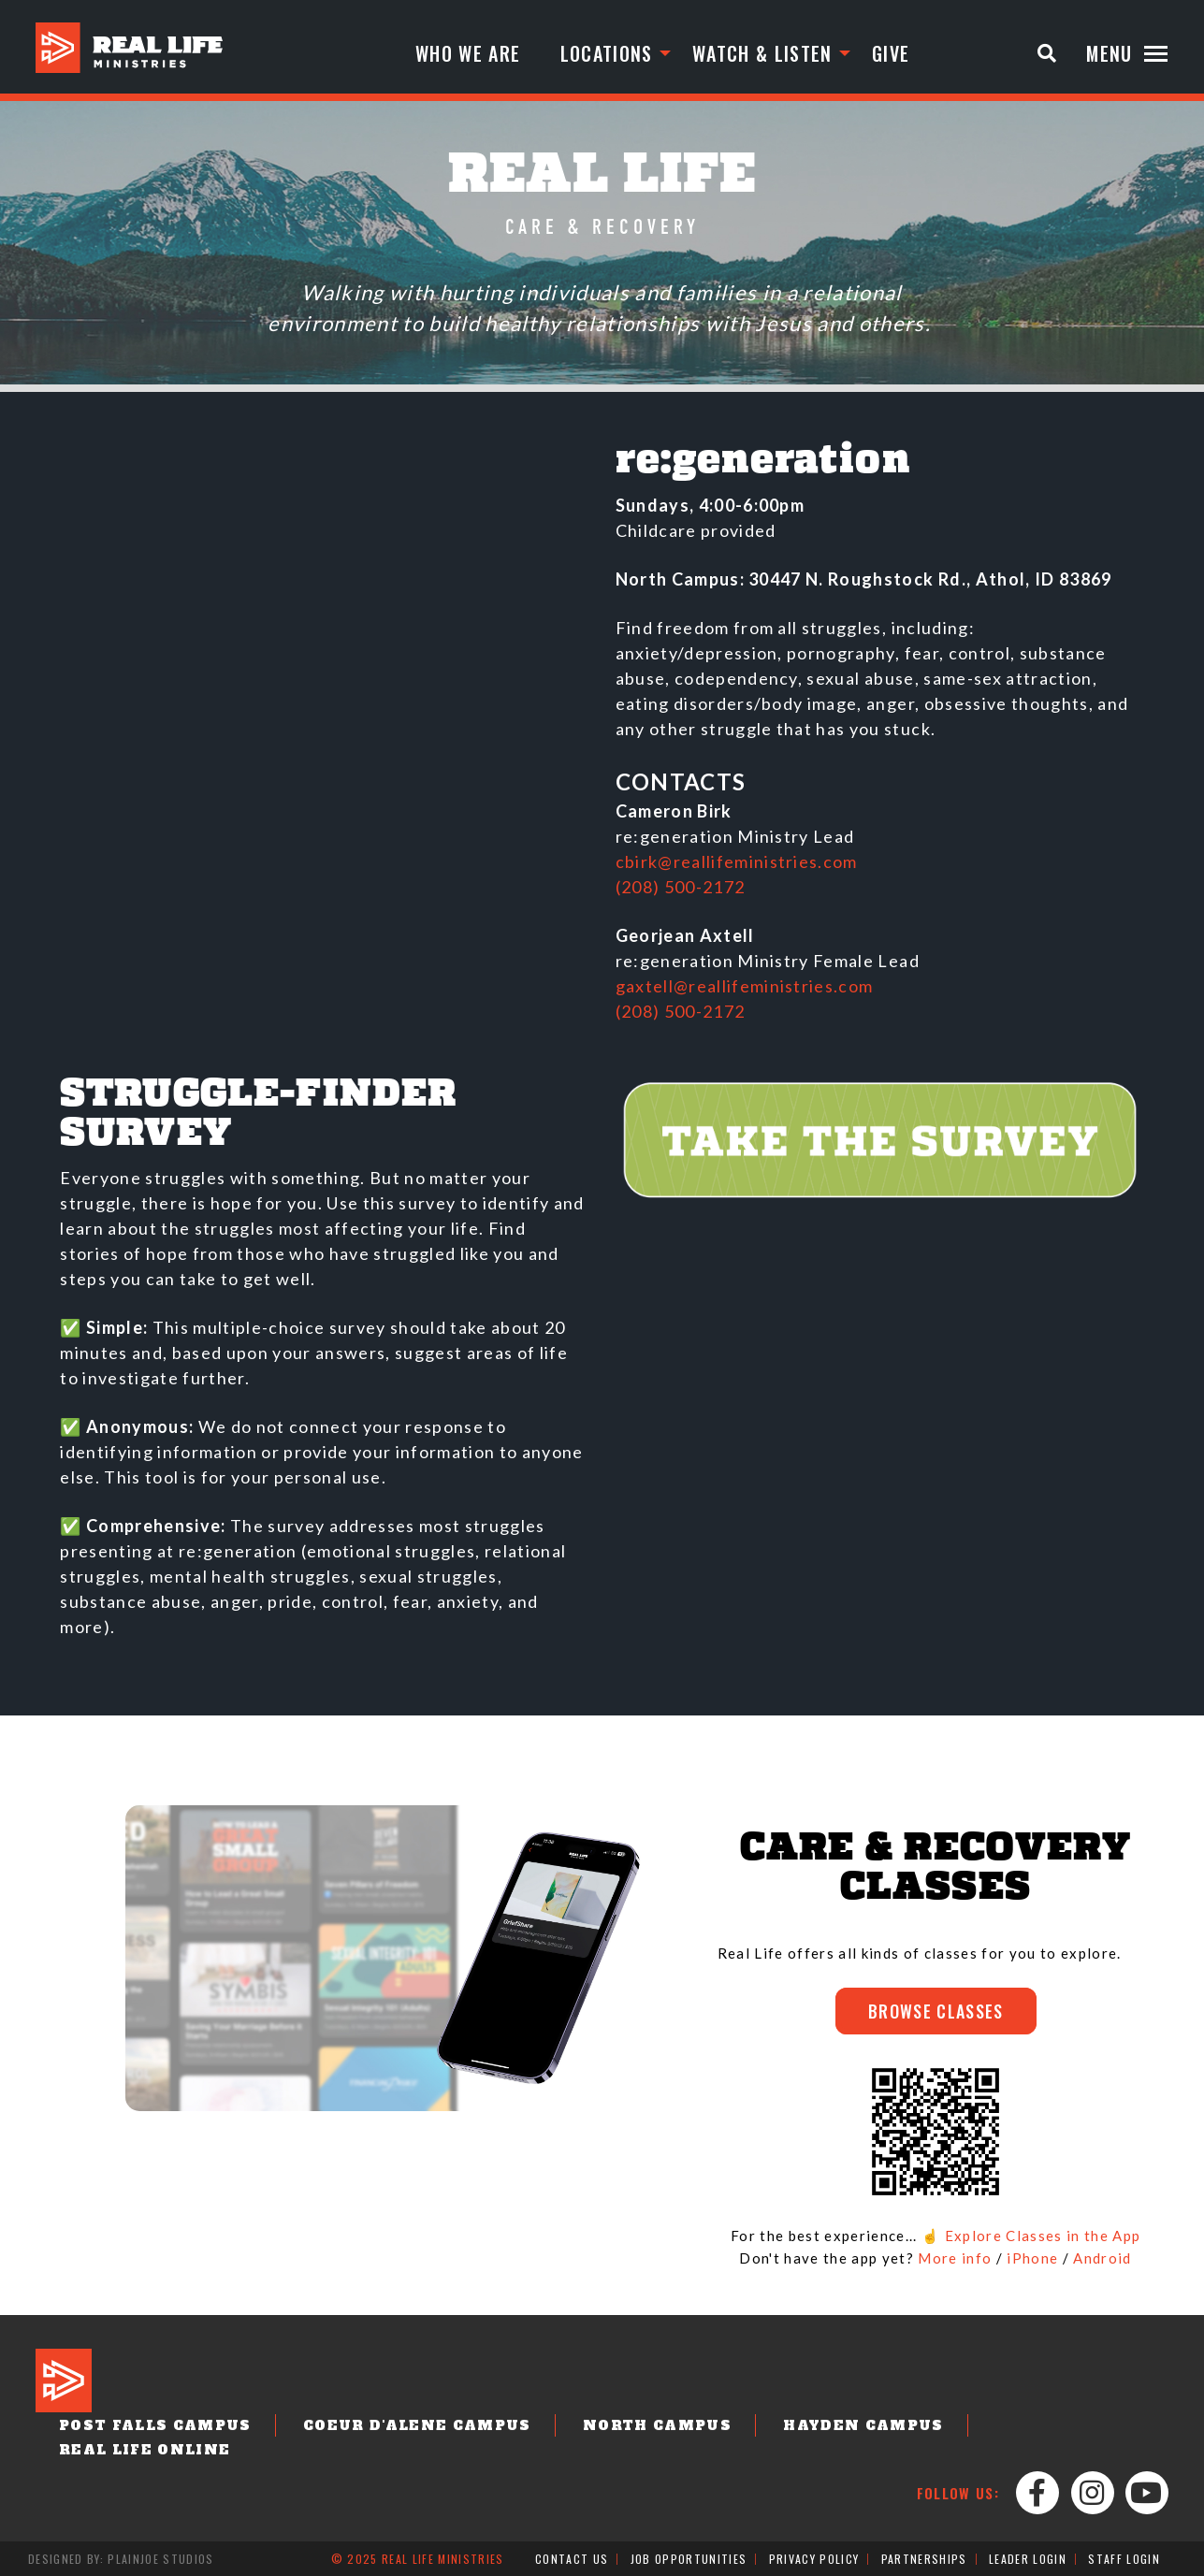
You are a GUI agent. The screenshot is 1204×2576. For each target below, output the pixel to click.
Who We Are (467, 53)
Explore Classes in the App (1043, 2235)
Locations (606, 53)
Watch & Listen (762, 53)
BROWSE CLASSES (936, 2011)
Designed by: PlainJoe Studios (121, 2559)
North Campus (657, 2425)
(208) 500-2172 (681, 886)
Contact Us (571, 2559)
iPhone (1032, 2258)
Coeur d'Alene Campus (417, 2425)
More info (955, 2258)
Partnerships (924, 2559)
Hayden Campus (863, 2425)
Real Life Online (144, 2449)
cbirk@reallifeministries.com (737, 861)
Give (890, 53)
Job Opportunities (689, 2559)
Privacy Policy (814, 2559)
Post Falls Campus (155, 2425)
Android (1102, 2258)
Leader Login (1027, 2559)
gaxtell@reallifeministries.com (745, 986)
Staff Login (1124, 2559)
